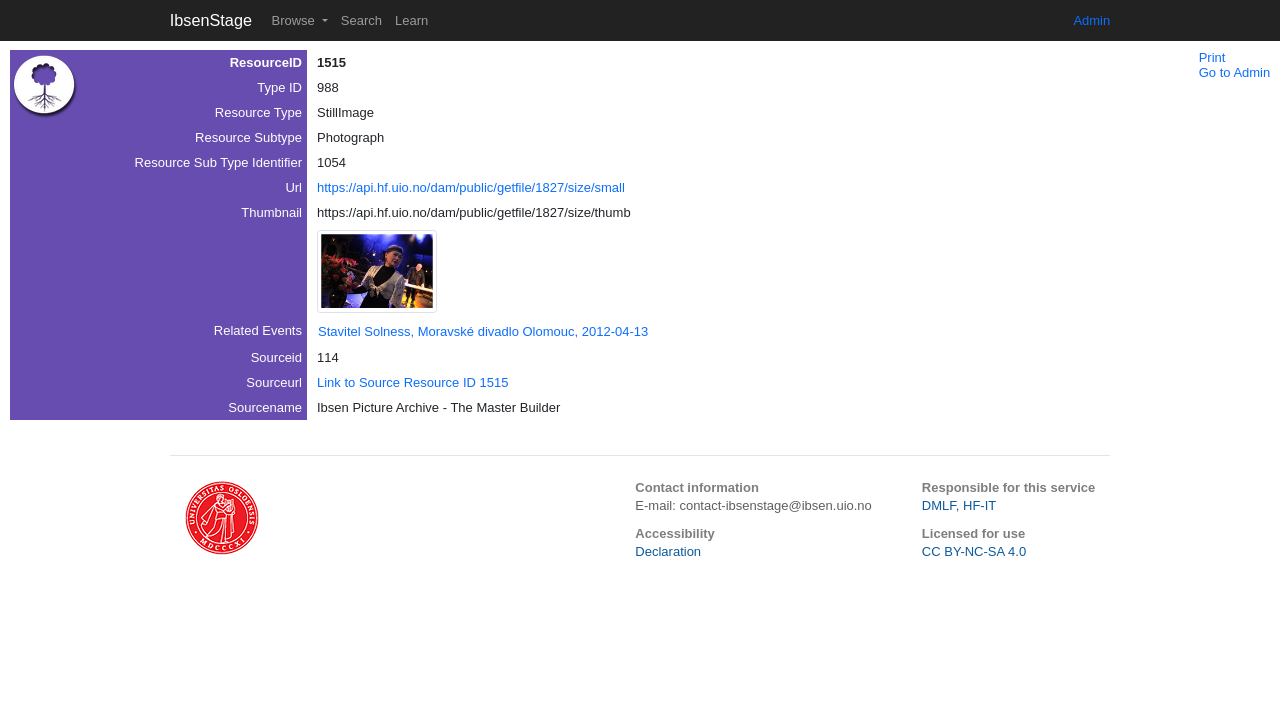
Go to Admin (1235, 72)
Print (1212, 57)
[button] (377, 271)
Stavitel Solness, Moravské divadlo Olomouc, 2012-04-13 (483, 331)
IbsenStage (211, 20)
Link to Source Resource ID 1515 (413, 382)
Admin (1091, 20)
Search (361, 20)
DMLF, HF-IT (959, 505)
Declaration (668, 551)
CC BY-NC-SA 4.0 (974, 551)
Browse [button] (294, 20)
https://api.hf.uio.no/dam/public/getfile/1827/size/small (471, 187)
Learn (411, 20)
